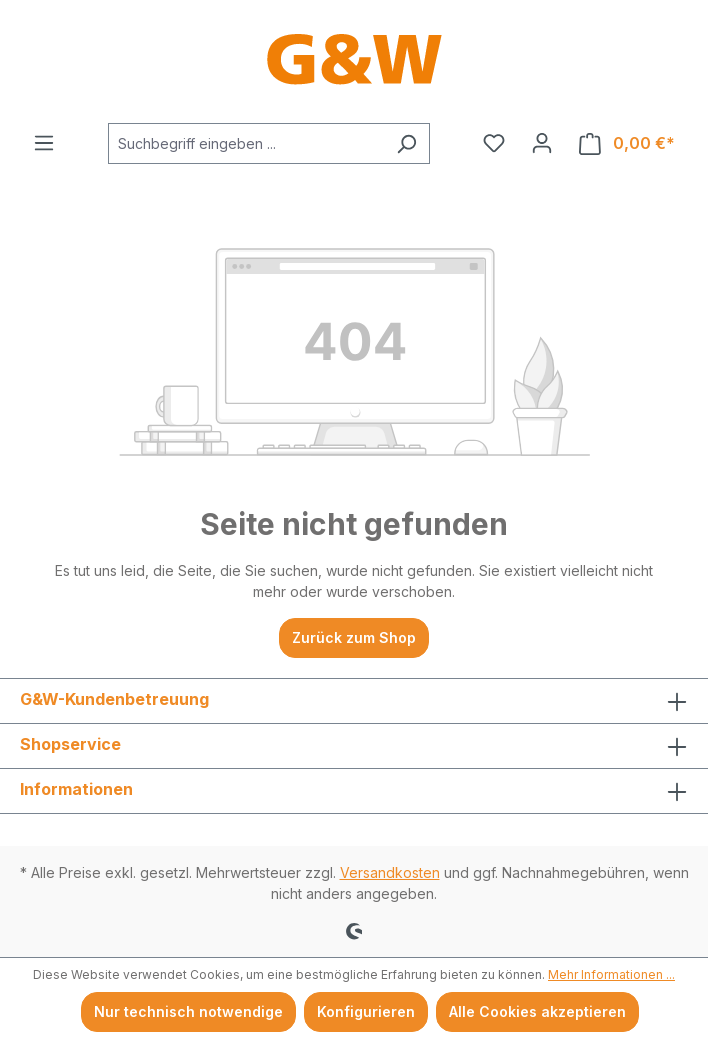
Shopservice (70, 744)
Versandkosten (390, 872)
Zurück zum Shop (354, 637)
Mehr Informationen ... (611, 974)
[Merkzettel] (494, 143)
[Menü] (44, 143)
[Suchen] (406, 143)
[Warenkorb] (627, 143)
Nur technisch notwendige (188, 1011)
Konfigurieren (366, 1011)
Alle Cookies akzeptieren (537, 1011)
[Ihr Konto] (542, 143)
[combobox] (246, 143)
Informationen (76, 789)
